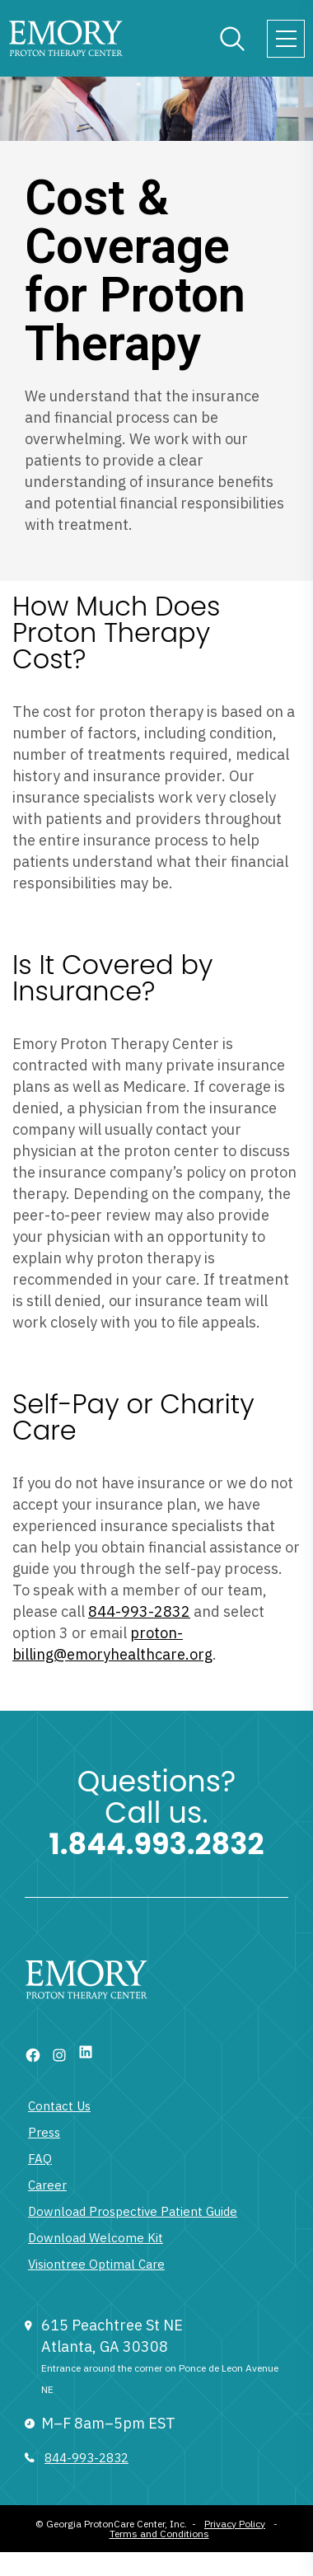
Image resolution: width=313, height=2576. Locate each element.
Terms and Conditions (159, 2533)
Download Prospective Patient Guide (132, 2211)
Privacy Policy (234, 2523)
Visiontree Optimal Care (96, 2264)
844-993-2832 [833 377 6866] (86, 2458)
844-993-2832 (139, 1611)
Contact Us (59, 2106)
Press (44, 2132)
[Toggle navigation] (286, 39)
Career (47, 2185)
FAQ (40, 2158)
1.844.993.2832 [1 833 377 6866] (156, 1844)
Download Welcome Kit (95, 2238)
